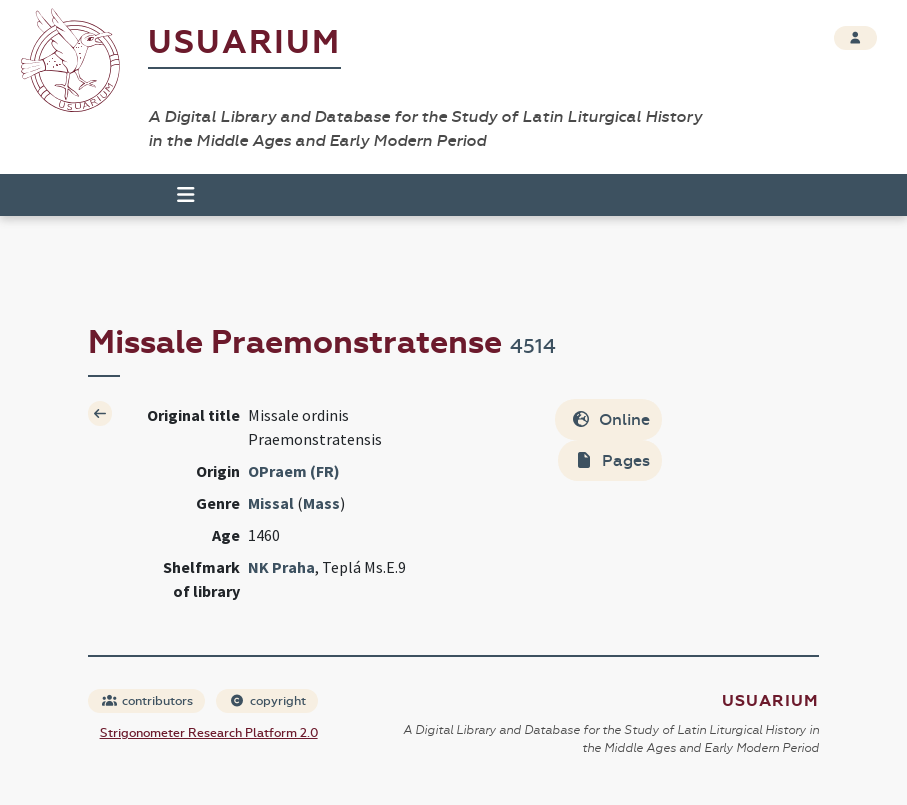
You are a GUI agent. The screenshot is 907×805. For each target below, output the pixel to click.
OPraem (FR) (294, 471)
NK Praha (281, 567)
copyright (268, 701)
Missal (271, 503)
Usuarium (244, 42)
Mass (321, 503)
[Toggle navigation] (177, 195)
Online (610, 419)
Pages (612, 460)
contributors (147, 701)
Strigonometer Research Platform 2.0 (209, 733)
